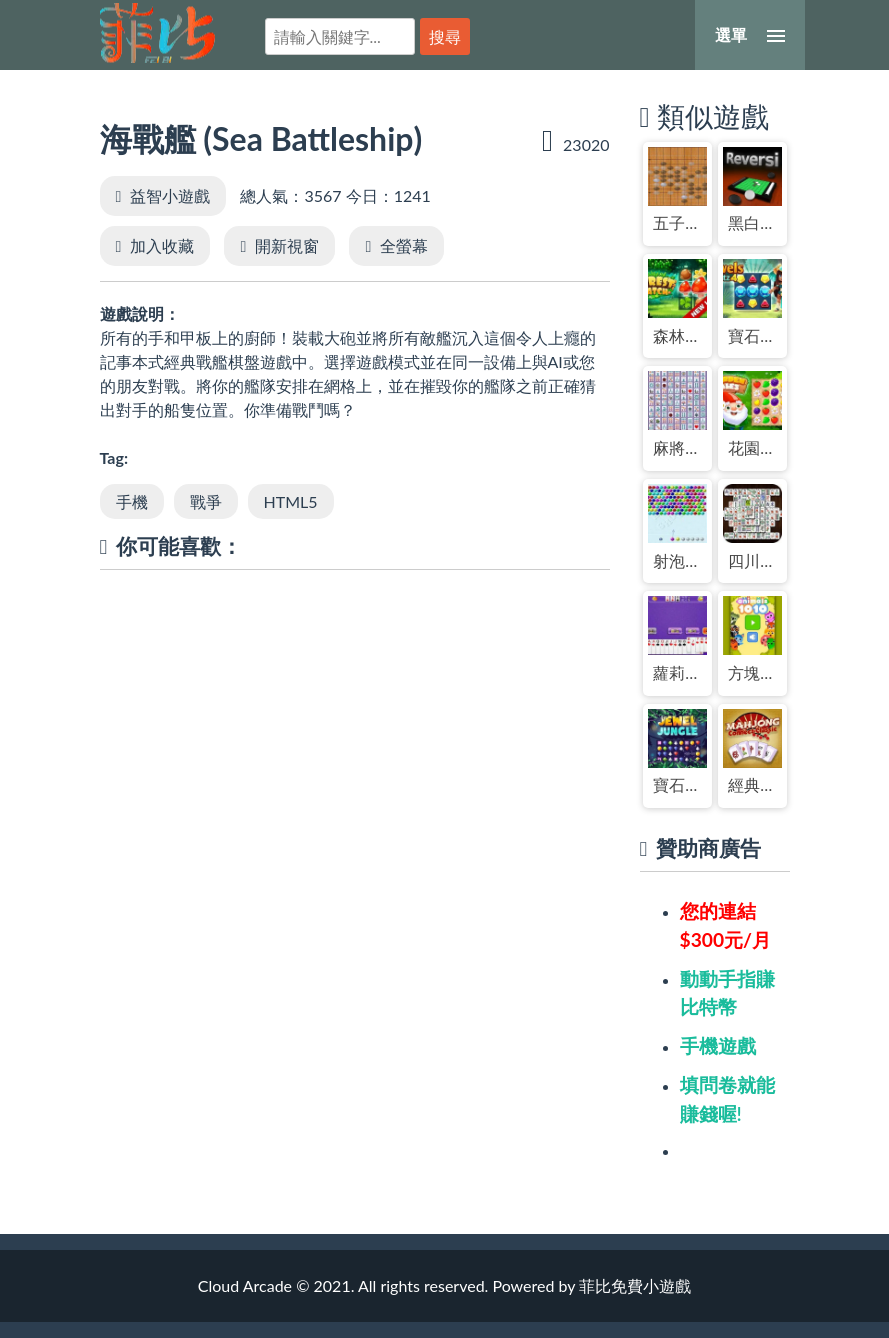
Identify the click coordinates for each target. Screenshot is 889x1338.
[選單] (750, 35)
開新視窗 (287, 245)
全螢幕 (404, 245)
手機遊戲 (718, 1045)
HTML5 (291, 501)
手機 (132, 501)
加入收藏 (162, 245)
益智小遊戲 (170, 195)
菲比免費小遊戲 (157, 33)
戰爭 (206, 501)
